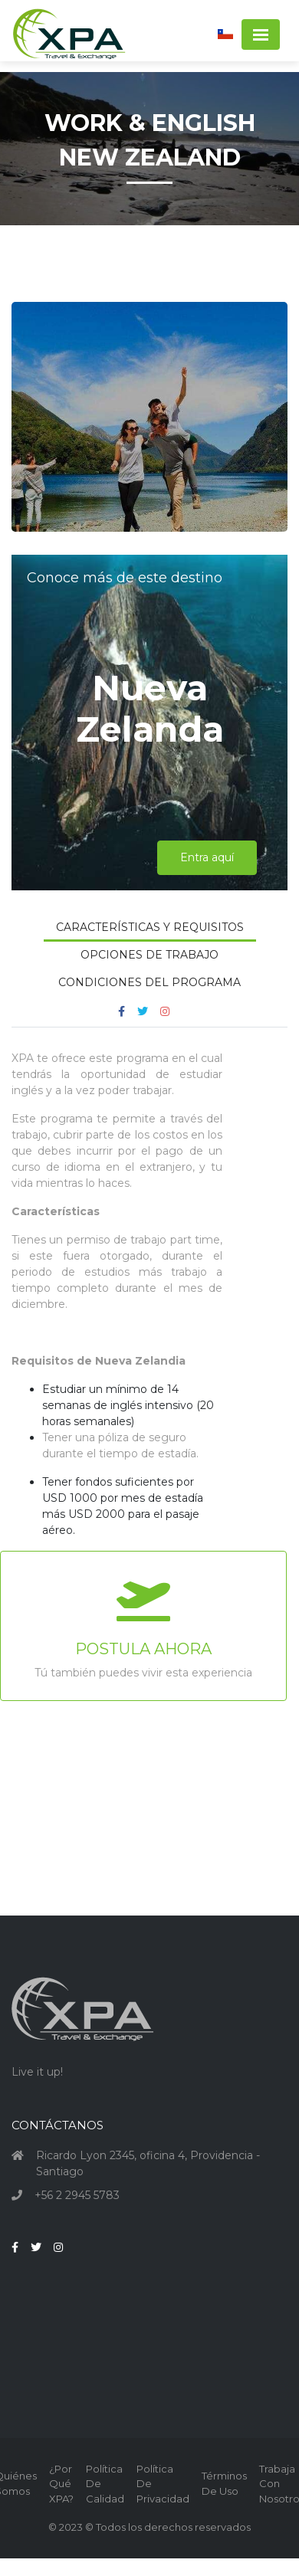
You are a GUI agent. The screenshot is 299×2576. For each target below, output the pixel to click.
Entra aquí (207, 857)
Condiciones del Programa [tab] (149, 982)
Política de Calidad (105, 2484)
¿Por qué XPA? (61, 2484)
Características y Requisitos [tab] (150, 927)
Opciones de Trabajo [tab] (149, 955)
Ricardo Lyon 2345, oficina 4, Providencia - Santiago (148, 2163)
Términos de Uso (224, 2483)
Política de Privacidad (162, 2484)
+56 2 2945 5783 (77, 2195)
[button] (226, 33)
